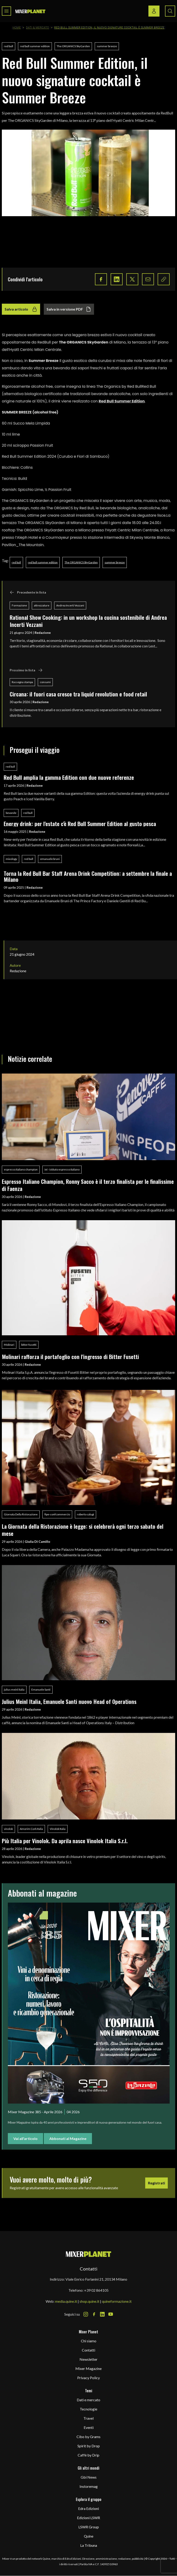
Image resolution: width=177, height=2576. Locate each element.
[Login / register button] (153, 11)
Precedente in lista (28, 592)
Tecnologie (88, 2409)
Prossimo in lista (26, 670)
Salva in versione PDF (69, 309)
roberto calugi (85, 1514)
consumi (45, 682)
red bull (8, 46)
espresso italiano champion (21, 1169)
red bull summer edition (35, 46)
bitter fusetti (28, 1344)
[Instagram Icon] (85, 2314)
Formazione (19, 605)
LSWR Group (88, 2527)
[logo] (30, 11)
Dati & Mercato (37, 27)
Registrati (156, 2183)
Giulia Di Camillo (37, 1541)
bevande (11, 813)
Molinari (9, 1344)
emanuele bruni (50, 859)
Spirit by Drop (88, 2446)
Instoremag (89, 2486)
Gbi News (89, 2477)
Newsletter (88, 2359)
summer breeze (107, 46)
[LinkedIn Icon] (102, 2314)
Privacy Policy (88, 2377)
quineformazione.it (117, 2301)
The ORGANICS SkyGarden (73, 46)
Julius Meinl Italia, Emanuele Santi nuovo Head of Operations (69, 1701)
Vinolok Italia (57, 1829)
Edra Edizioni (88, 2508)
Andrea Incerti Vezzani (70, 605)
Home (17, 27)
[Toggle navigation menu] (6, 11)
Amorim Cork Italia (31, 1829)
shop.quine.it (89, 2301)
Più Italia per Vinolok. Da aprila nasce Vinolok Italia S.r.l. (65, 1841)
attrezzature (41, 605)
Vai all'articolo (25, 2138)
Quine (88, 2536)
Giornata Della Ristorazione (21, 1514)
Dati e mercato (88, 2400)
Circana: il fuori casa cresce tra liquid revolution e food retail (78, 694)
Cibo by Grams (88, 2436)
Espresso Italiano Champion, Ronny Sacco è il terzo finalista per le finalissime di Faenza (88, 1185)
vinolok (8, 1829)
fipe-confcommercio (57, 1514)
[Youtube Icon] (110, 2314)
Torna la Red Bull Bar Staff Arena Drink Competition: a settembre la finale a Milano (88, 876)
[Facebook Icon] (94, 2314)
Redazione (43, 633)
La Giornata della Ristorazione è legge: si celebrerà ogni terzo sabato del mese (82, 1529)
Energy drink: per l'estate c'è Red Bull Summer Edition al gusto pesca (80, 824)
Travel (88, 2418)
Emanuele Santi (40, 1689)
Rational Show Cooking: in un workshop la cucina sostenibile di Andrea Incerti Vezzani (88, 621)
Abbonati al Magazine (67, 2138)
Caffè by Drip (88, 2455)
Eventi (89, 2427)
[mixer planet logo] (88, 2254)
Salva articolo (21, 309)
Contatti (88, 2350)
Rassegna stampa (22, 682)
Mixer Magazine (88, 2368)
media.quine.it (66, 2301)
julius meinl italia (14, 1689)
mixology (11, 859)
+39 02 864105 (96, 2290)
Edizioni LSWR (88, 2517)
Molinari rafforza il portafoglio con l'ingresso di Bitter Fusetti (70, 1356)
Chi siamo (88, 2341)
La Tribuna (88, 2545)
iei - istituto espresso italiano (62, 1169)
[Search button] (170, 11)
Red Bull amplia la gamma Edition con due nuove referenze (69, 777)
